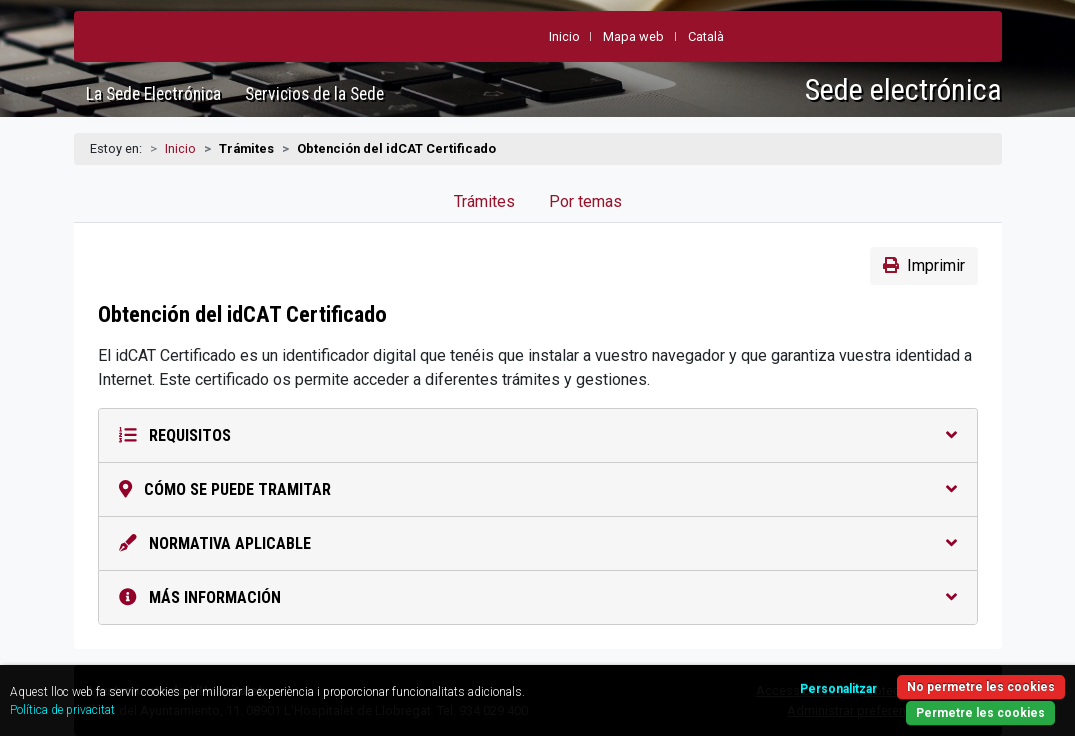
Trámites (484, 201)
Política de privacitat (62, 710)
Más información (538, 597)
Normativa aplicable (538, 543)
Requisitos (538, 435)
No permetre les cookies (981, 687)
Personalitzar (838, 689)
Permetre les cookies (980, 713)
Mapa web (633, 36)
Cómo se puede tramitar (538, 489)
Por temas (585, 201)
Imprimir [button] (924, 265)
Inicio (180, 148)
